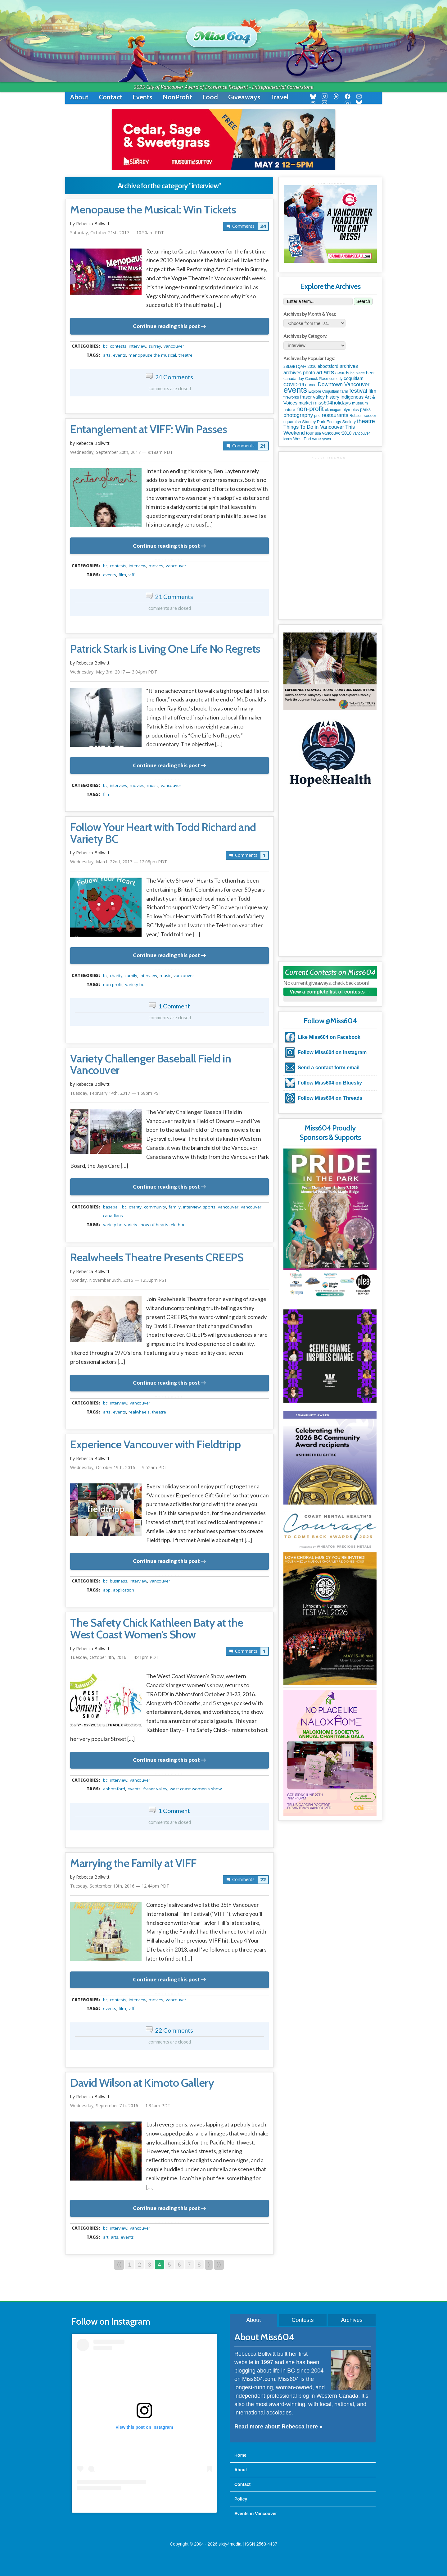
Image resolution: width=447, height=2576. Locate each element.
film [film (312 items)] (372, 391)
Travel (279, 97)
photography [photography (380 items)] (298, 415)
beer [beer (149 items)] (370, 372)
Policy (240, 2498)
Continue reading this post (166, 326)
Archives (352, 2320)
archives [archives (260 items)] (349, 366)
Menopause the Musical (152, 355)
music (152, 785)
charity (116, 975)
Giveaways (244, 97)
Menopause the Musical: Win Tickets (153, 210)
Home (240, 2455)
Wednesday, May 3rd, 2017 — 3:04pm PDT (113, 672)
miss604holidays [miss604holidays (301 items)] (332, 402)
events (119, 355)
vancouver (174, 346)
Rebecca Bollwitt (93, 223)
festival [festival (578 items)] (358, 390)
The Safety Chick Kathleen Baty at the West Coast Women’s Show (156, 1629)
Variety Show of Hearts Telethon (155, 1224)
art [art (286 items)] (319, 372)
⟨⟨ (119, 2265)
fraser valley (155, 1789)
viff (131, 575)
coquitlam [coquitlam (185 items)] (353, 378)
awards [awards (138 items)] (342, 372)
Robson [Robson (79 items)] (356, 415)
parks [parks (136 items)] (365, 409)
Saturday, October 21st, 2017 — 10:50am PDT (117, 232)
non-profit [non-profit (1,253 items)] (309, 408)
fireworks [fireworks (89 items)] (291, 397)
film (122, 575)
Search (363, 301)
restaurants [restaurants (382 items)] (335, 415)
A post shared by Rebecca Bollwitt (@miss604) (144, 2502)
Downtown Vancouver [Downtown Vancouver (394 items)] (344, 384)
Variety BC (134, 984)
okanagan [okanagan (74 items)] (333, 410)
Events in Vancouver (255, 2513)
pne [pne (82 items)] (317, 415)
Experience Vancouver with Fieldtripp (155, 1444)
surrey (155, 346)
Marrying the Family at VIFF (133, 1863)
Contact (110, 97)
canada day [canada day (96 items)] (293, 378)
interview (137, 346)
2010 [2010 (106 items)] (312, 366)
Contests (302, 2320)
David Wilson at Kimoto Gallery (142, 2083)
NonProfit (177, 97)
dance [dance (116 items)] (310, 384)
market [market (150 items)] (305, 402)
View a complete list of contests (327, 991)
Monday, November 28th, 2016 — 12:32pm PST (118, 1280)
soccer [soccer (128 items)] (370, 415)
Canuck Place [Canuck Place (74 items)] (316, 379)
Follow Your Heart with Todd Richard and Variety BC (163, 833)
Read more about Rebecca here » (278, 2426)
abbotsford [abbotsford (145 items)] (328, 366)
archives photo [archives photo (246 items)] (299, 372)
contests (118, 346)
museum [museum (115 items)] (360, 403)
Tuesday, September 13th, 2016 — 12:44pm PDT (119, 1886)
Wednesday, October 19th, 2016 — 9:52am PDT (118, 1467)
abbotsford (114, 1789)
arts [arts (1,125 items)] (328, 372)
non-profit (113, 984)
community (155, 1207)
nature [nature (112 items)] (289, 409)
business (118, 1581)
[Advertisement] (330, 498)
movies (156, 566)
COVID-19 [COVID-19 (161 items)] (293, 384)
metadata (171, 340)
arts (107, 355)
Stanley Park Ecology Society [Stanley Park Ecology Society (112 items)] (329, 421)
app (107, 1590)
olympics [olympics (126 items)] (350, 409)
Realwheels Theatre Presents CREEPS (156, 1257)
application (123, 1590)
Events (142, 97)
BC (105, 346)
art (105, 2237)
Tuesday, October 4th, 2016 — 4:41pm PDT (114, 1657)
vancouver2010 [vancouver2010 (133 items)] (337, 433)
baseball (111, 1207)
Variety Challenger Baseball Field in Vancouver (150, 1064)
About (79, 97)
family (131, 975)
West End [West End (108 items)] (302, 438)
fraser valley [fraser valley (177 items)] (312, 397)
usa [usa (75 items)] (318, 433)
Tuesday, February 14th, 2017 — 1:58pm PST (115, 1093)
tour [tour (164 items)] (310, 433)
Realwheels (139, 1412)
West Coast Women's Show (196, 1789)
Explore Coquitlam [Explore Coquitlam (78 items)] (323, 391)
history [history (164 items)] (332, 397)
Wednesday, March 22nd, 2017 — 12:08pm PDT (118, 862)
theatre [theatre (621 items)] (366, 421)
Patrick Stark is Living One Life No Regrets (165, 649)
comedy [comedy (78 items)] (335, 379)
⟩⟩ (219, 2265)
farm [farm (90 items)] (344, 391)
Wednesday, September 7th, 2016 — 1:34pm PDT (120, 2105)
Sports (209, 1207)
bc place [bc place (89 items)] (357, 373)
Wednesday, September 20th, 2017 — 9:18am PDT (121, 452)
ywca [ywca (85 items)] (326, 439)
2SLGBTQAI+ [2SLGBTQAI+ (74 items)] (294, 366)
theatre (185, 355)
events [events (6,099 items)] (295, 390)
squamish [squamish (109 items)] (292, 421)
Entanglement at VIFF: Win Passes (148, 429)
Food (210, 97)
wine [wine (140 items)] (316, 438)
